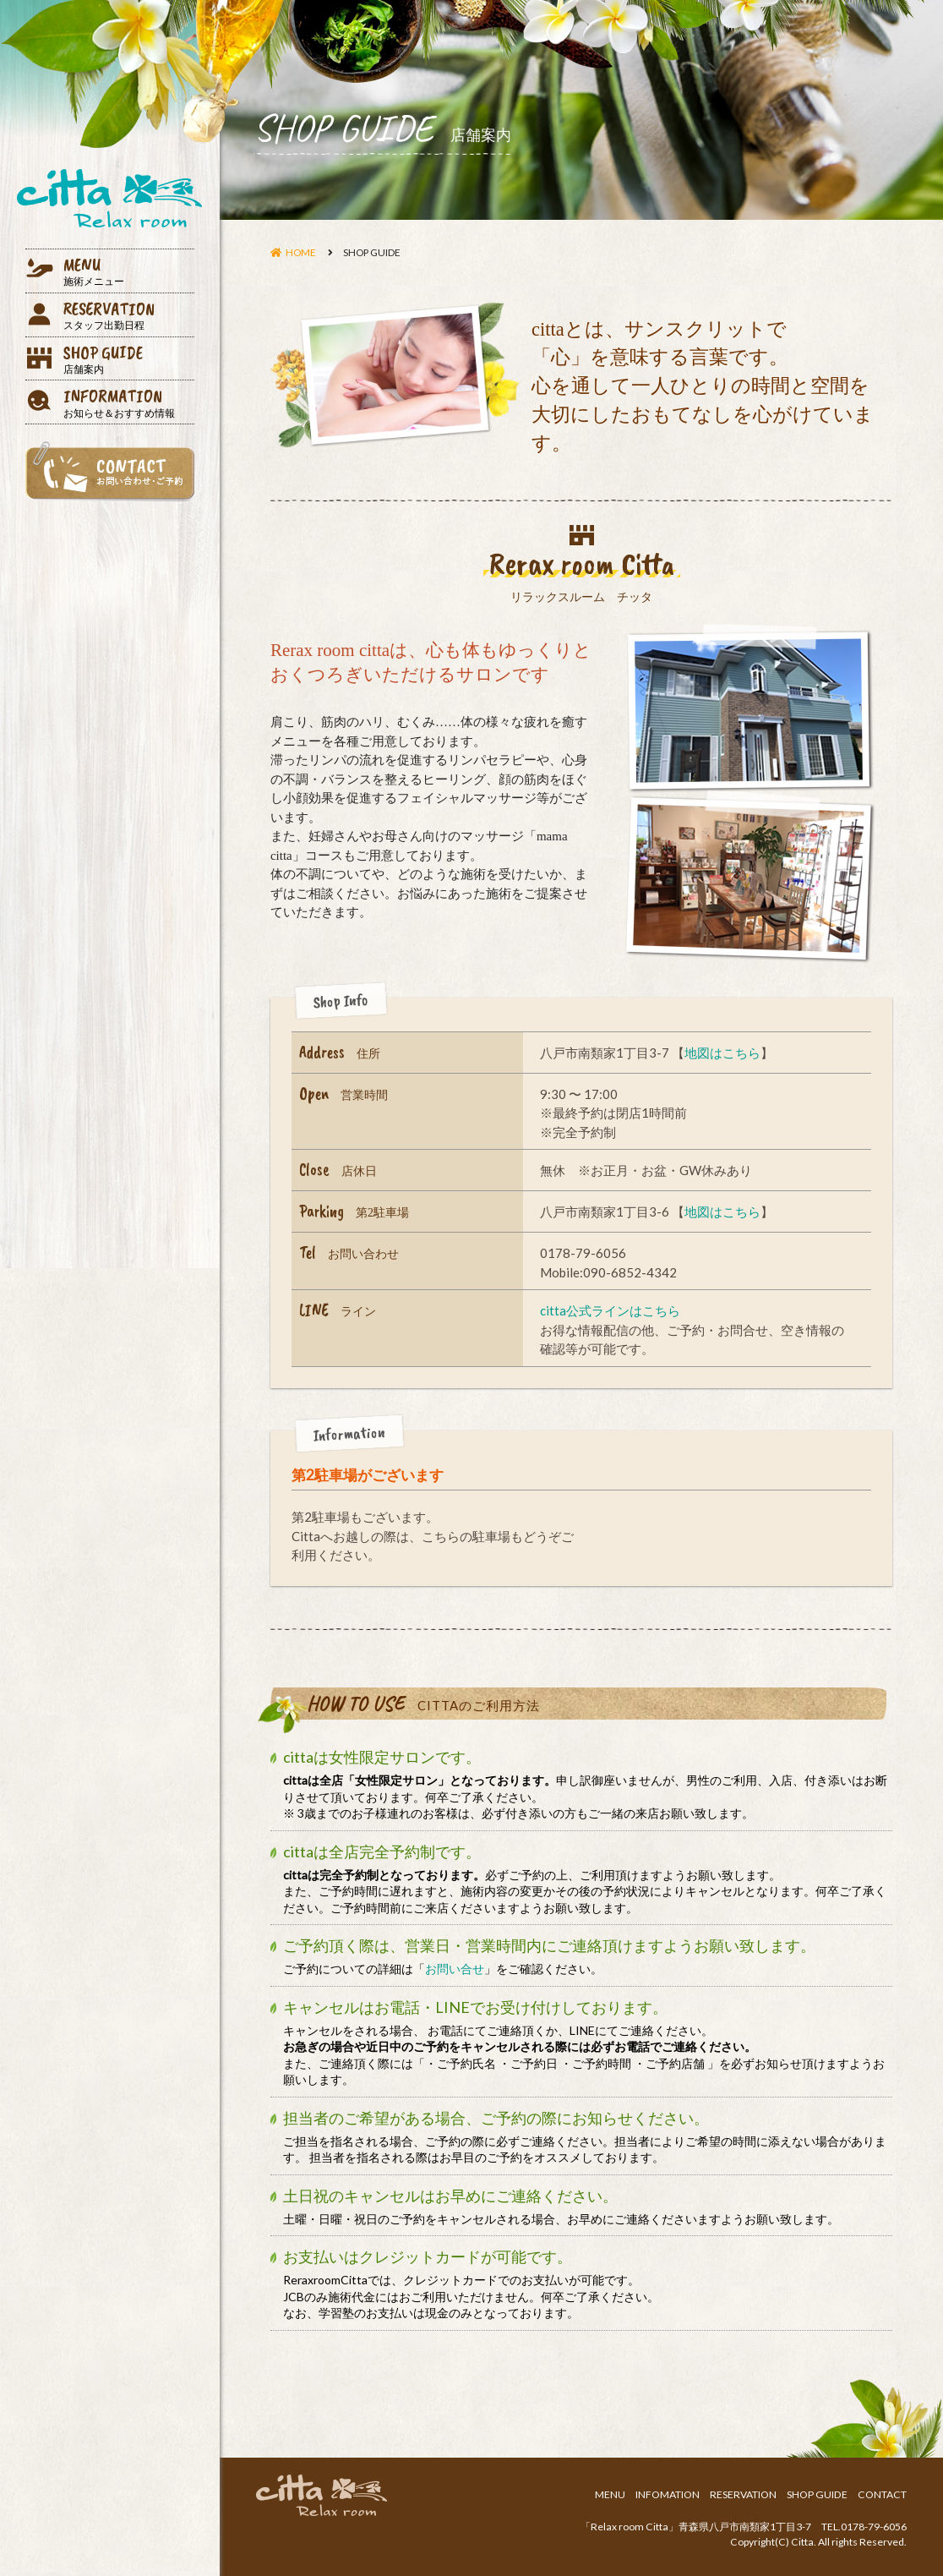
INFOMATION (667, 2494)
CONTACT (882, 2494)
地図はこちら (722, 1052)
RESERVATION (128, 315)
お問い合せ (454, 1968)
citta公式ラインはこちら (610, 1310)
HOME (301, 252)
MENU (128, 271)
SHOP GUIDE (128, 359)
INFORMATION (128, 402)
